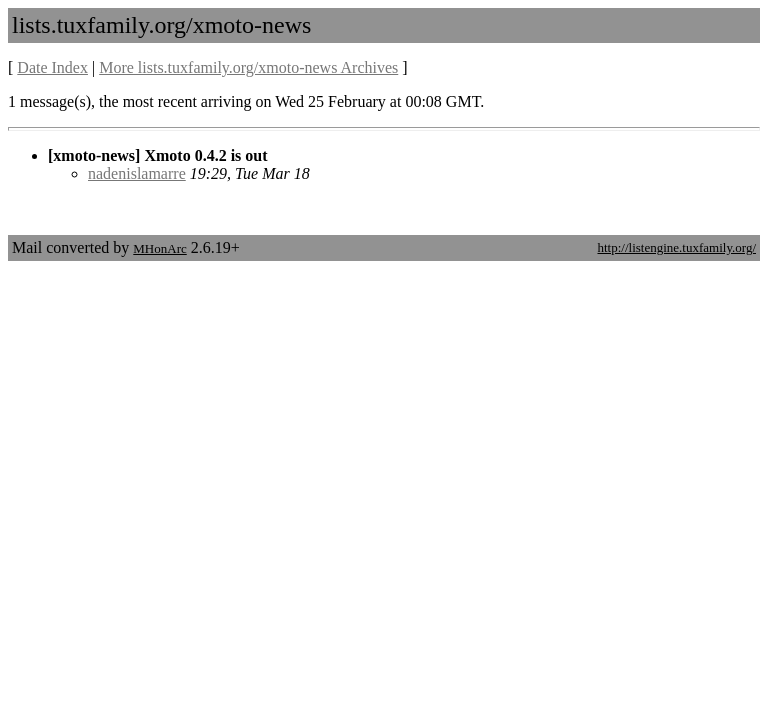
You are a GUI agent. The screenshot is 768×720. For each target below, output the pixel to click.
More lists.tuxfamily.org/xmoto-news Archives (248, 67)
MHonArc (159, 248)
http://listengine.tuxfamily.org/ (676, 247)
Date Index (52, 67)
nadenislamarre (137, 173)
